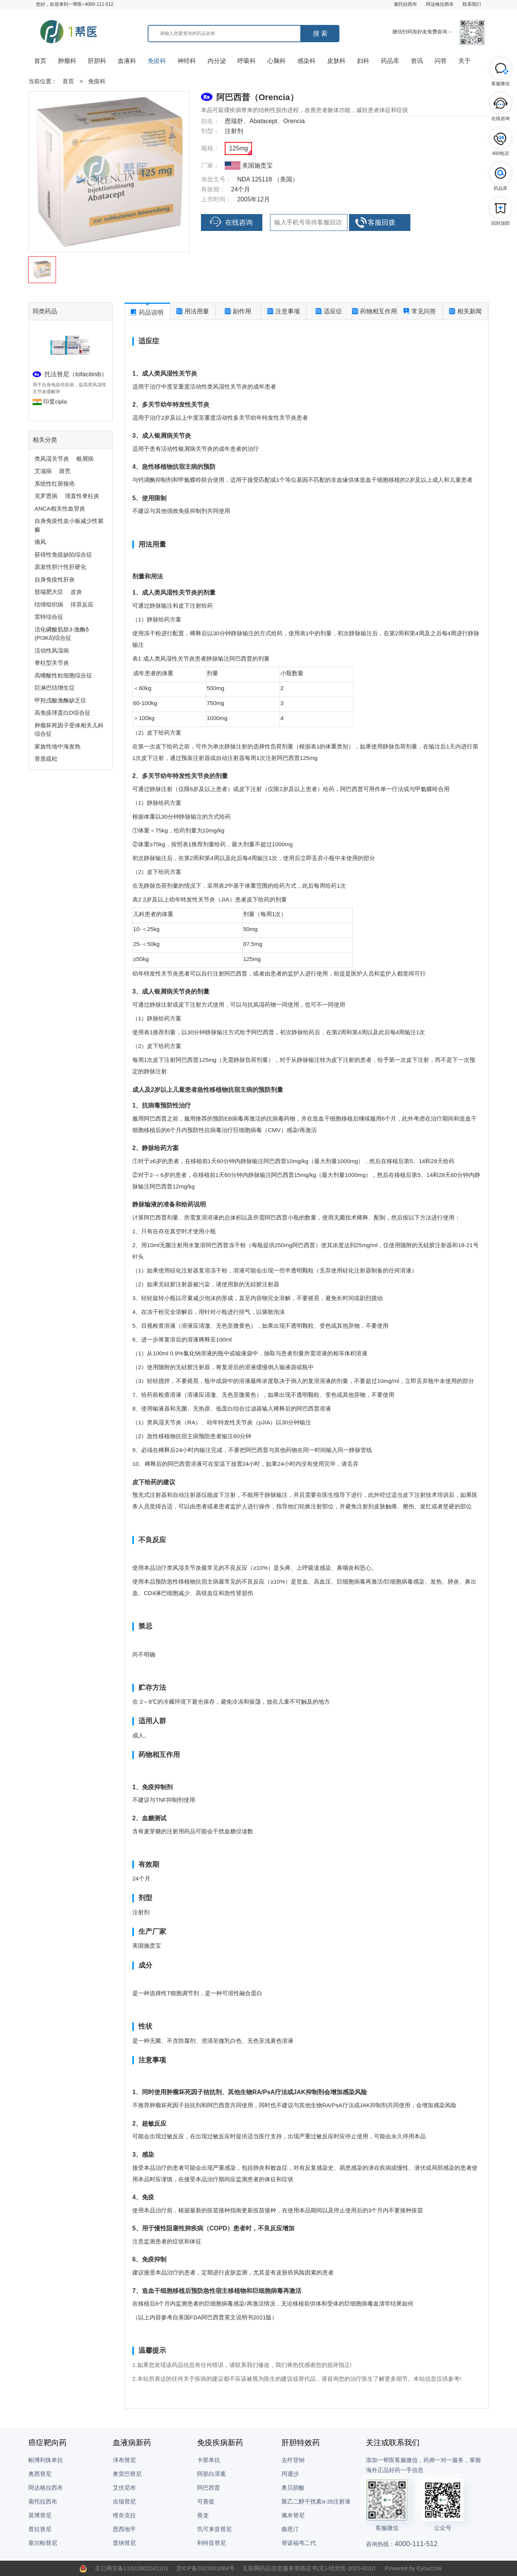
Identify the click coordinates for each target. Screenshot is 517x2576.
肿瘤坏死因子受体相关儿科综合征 (69, 729)
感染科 (306, 61)
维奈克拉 (124, 2515)
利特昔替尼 (211, 2543)
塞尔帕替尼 (42, 2543)
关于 (464, 61)
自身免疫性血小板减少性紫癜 (69, 525)
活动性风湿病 (52, 650)
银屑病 (85, 458)
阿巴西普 (208, 2487)
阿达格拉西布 (440, 4)
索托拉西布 (405, 4)
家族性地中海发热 (58, 746)
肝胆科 (97, 61)
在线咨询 (231, 222)
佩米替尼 (293, 2515)
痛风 (40, 542)
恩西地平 (124, 2529)
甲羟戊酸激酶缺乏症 (60, 700)
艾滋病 (43, 471)
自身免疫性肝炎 (55, 579)
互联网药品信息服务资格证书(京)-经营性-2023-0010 (308, 2568)
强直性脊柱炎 (82, 496)
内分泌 (216, 61)
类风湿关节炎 (52, 458)
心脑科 (276, 61)
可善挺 (205, 2501)
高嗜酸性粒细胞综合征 (63, 675)
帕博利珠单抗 (45, 2460)
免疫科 (157, 61)
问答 (441, 61)
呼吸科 (246, 61)
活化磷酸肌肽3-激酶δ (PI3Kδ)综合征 (62, 633)
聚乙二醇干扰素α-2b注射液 (316, 2501)
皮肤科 (336, 61)
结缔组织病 (49, 604)
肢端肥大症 (49, 591)
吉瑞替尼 (124, 2501)
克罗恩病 (46, 496)
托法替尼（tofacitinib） (75, 374)
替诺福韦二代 (299, 2543)
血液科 (127, 61)
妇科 (363, 61)
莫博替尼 (39, 2515)
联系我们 (472, 4)
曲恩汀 (290, 2529)
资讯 (417, 61)
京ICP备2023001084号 (205, 2568)
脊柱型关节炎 (52, 662)
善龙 (203, 2515)
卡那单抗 (208, 2460)
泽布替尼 (124, 2460)
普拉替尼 (39, 2529)
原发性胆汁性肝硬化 (60, 567)
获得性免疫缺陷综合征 (63, 554)
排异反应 (82, 604)
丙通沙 (290, 2474)
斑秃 (65, 471)
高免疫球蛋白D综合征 (63, 712)
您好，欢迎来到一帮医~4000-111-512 (75, 4)
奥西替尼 (39, 2474)
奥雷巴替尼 (127, 2474)
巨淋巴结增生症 (55, 687)
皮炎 (76, 591)
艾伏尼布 (124, 2487)
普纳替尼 (124, 2543)
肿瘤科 (67, 61)
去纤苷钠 (293, 2460)
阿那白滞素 (211, 2474)
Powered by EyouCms (412, 2568)
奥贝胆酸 (293, 2487)
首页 (40, 61)
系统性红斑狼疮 (55, 483)
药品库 (390, 61)
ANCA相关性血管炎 (60, 508)
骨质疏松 (46, 758)
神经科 (187, 61)
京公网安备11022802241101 (131, 2568)
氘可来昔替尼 (214, 2529)
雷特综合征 (49, 616)
